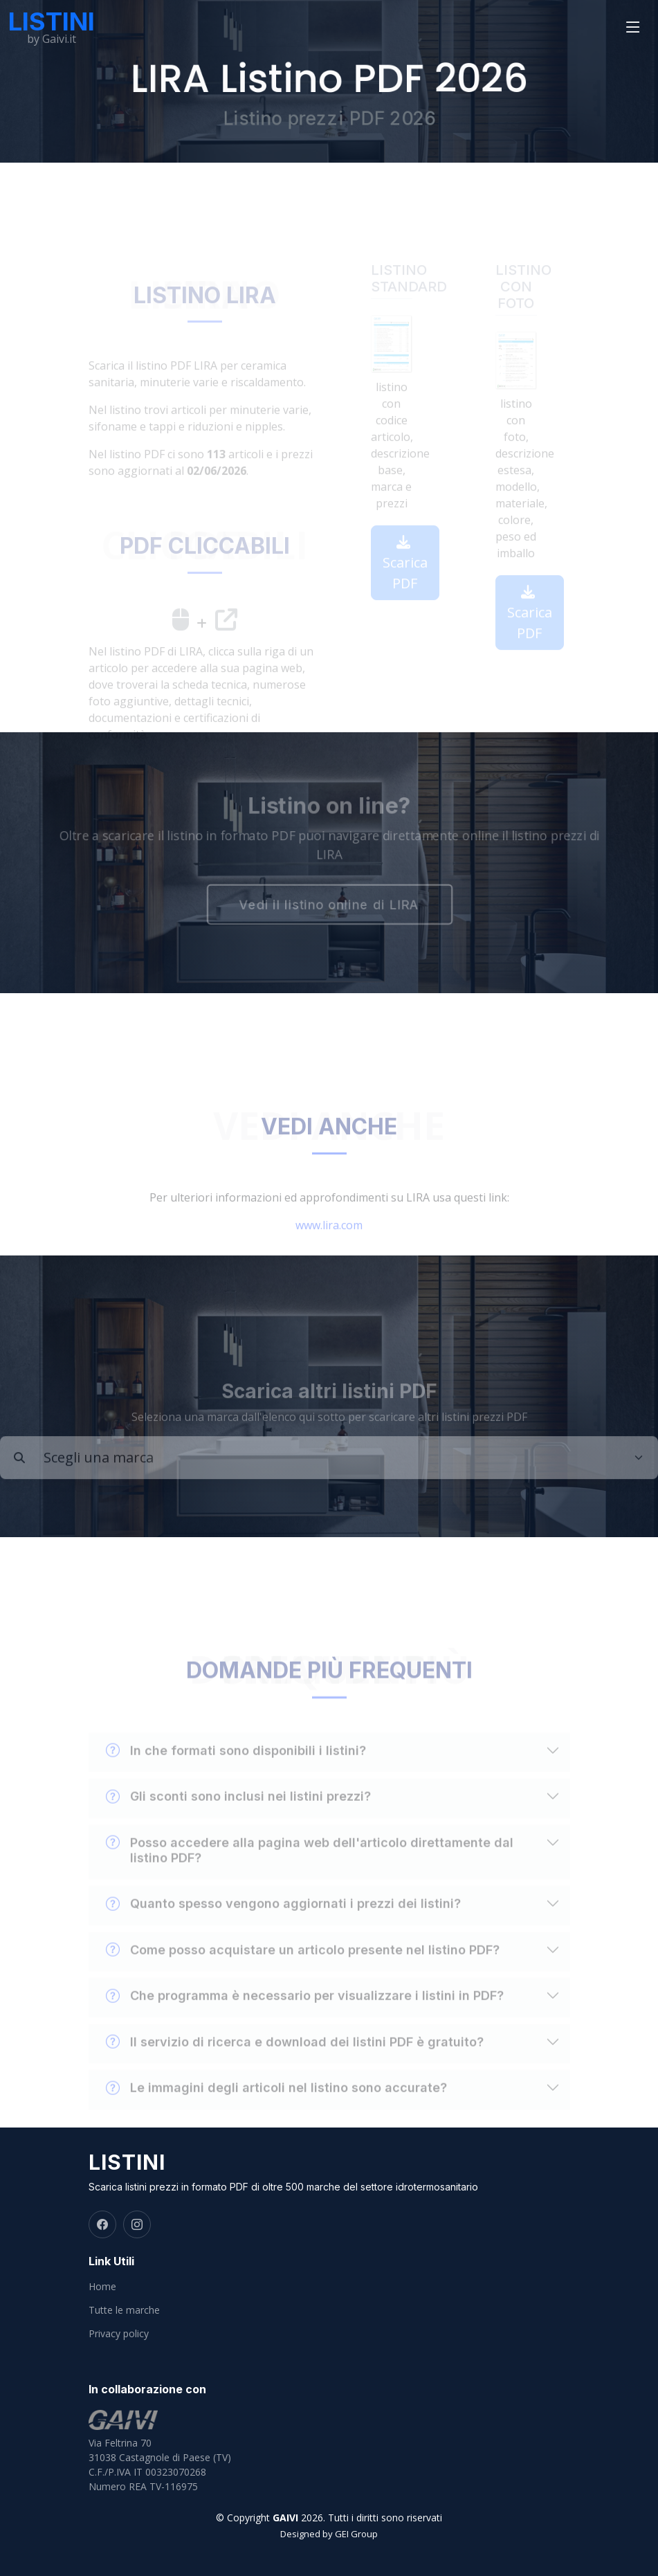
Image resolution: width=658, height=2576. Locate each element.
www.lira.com (329, 1239)
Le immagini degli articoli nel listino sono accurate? (276, 2103)
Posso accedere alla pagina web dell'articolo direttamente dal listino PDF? (309, 1864)
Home (102, 2287)
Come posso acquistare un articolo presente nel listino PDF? (303, 1965)
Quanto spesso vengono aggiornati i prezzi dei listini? (283, 1918)
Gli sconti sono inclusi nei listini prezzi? (238, 1812)
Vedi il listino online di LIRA (328, 906)
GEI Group (356, 2534)
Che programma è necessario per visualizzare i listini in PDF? (305, 2011)
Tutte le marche (124, 2310)
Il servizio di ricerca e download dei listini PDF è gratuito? (295, 2057)
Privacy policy (119, 2334)
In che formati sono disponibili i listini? (236, 1765)
